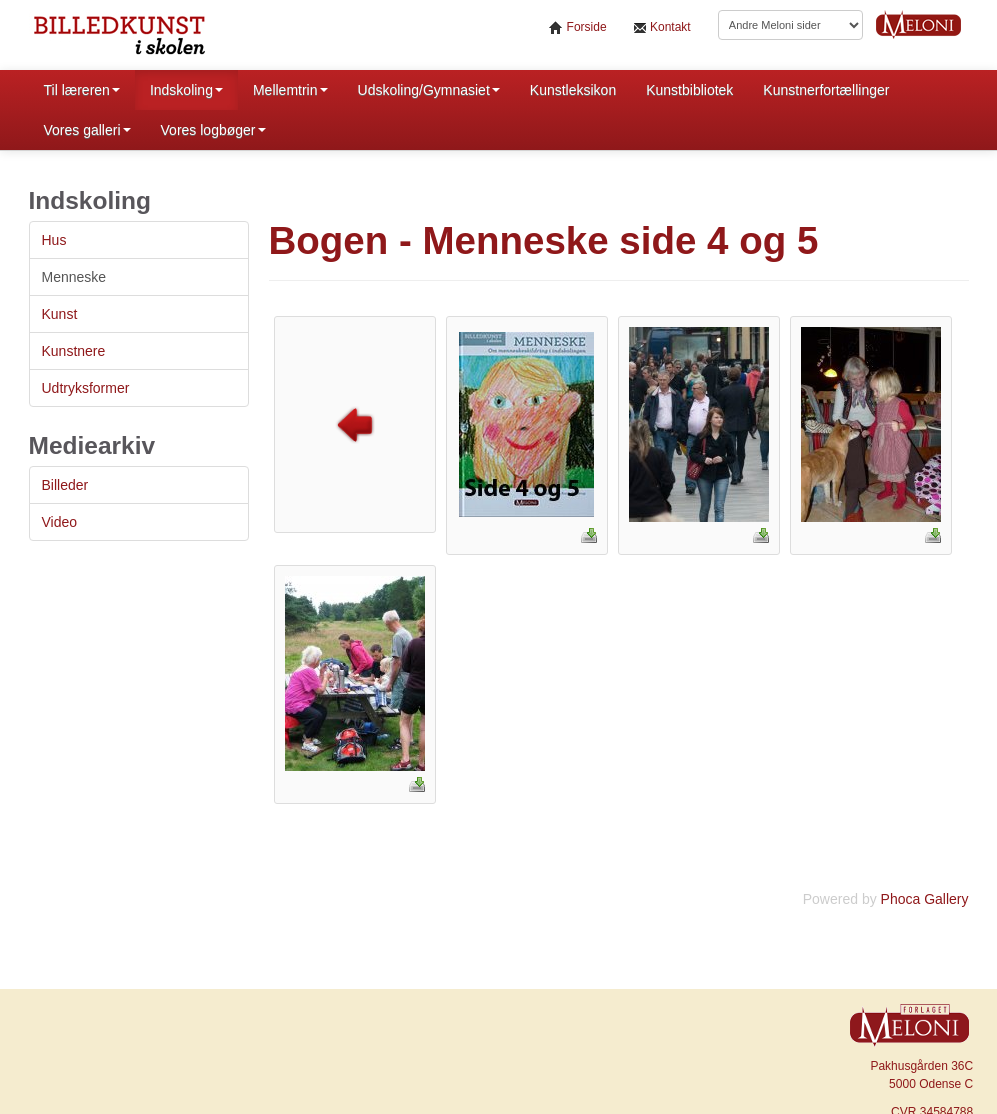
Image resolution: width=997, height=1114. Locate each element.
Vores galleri (87, 130)
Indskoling (186, 90)
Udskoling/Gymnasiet (429, 90)
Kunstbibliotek (689, 90)
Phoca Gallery (925, 899)
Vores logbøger (213, 130)
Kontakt (662, 27)
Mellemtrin (290, 90)
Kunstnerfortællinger (826, 90)
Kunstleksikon (573, 90)
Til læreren (82, 90)
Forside (577, 27)
